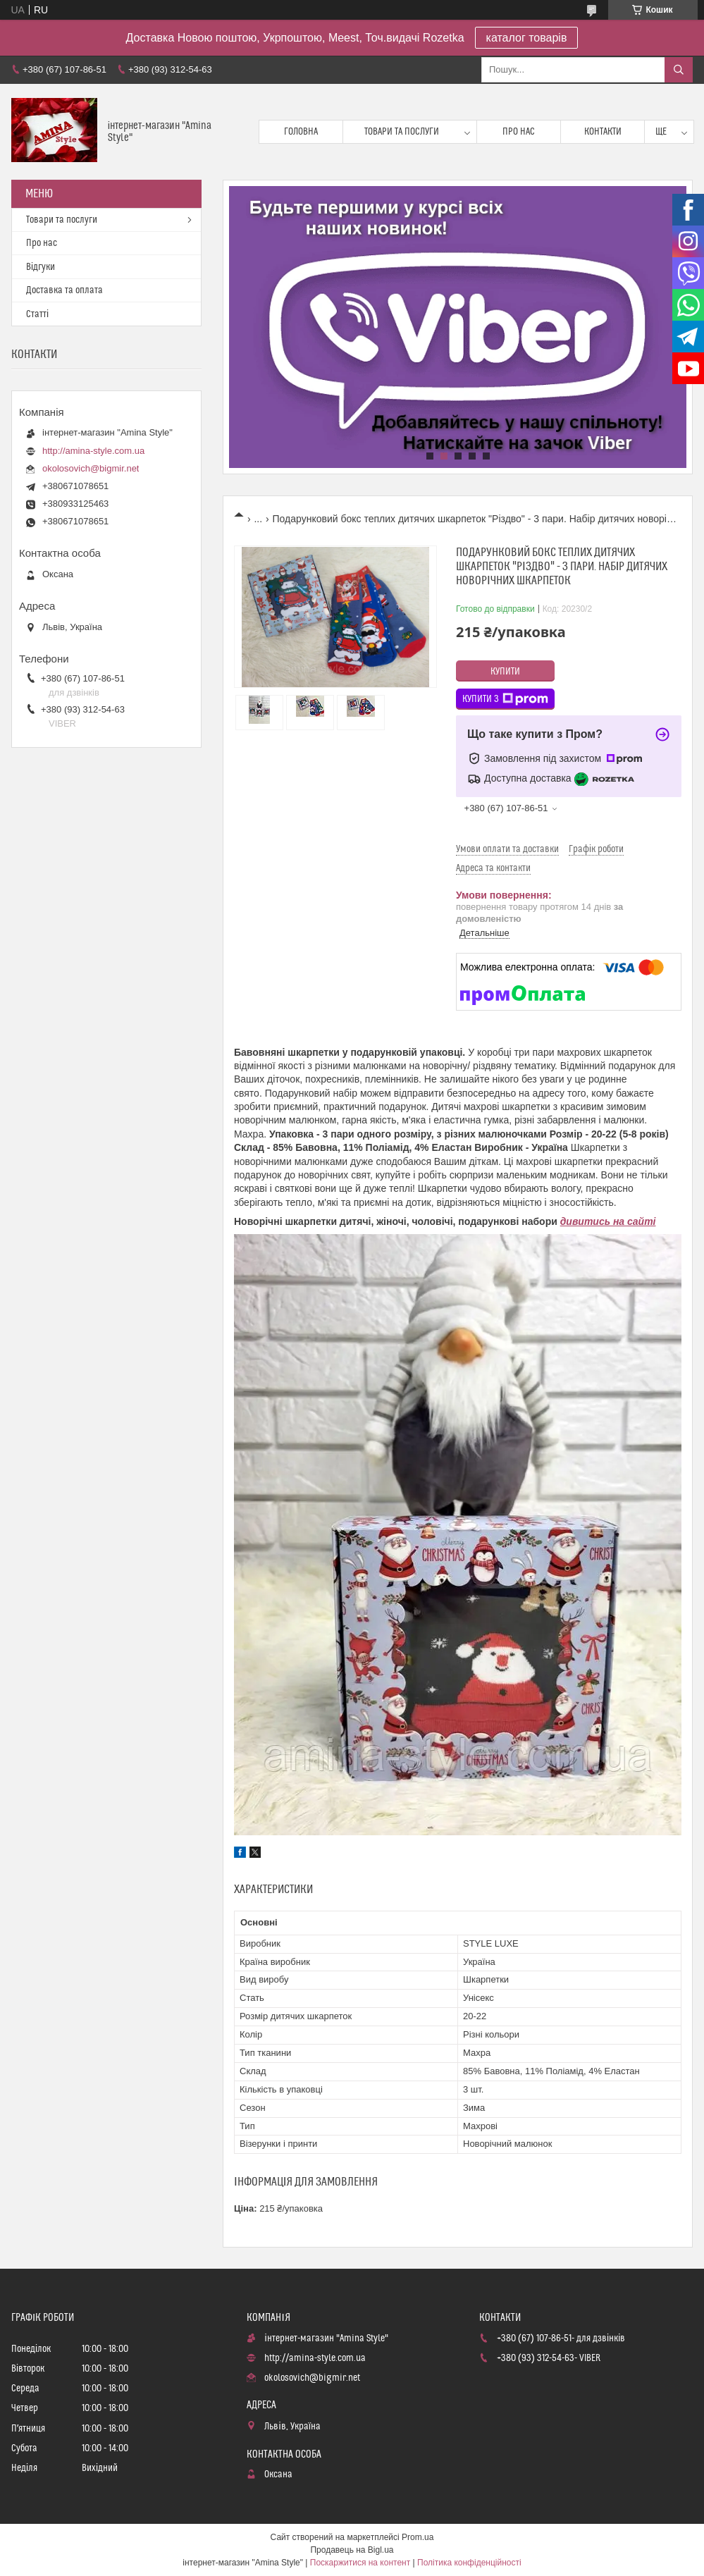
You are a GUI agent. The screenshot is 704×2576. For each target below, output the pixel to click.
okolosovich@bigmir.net (90, 468)
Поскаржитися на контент (360, 2563)
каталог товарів (526, 38)
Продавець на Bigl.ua (351, 2550)
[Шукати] (679, 69)
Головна (301, 131)
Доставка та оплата (64, 290)
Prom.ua (417, 2537)
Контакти (603, 131)
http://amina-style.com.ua (93, 450)
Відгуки (40, 267)
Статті (37, 314)
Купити (505, 671)
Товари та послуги (401, 131)
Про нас (518, 131)
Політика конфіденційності (469, 2563)
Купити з (505, 699)
